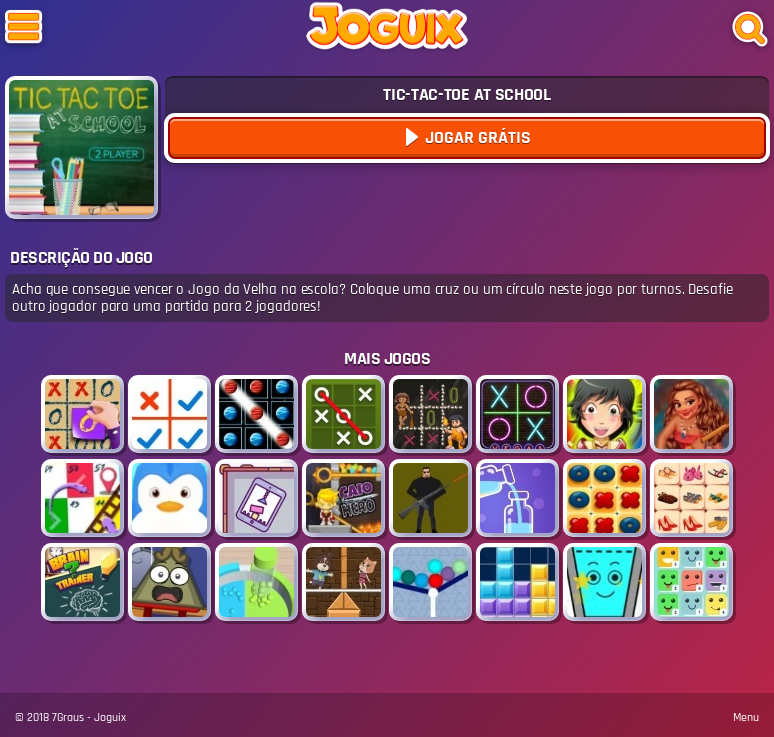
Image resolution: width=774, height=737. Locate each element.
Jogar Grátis (476, 137)
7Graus (68, 717)
